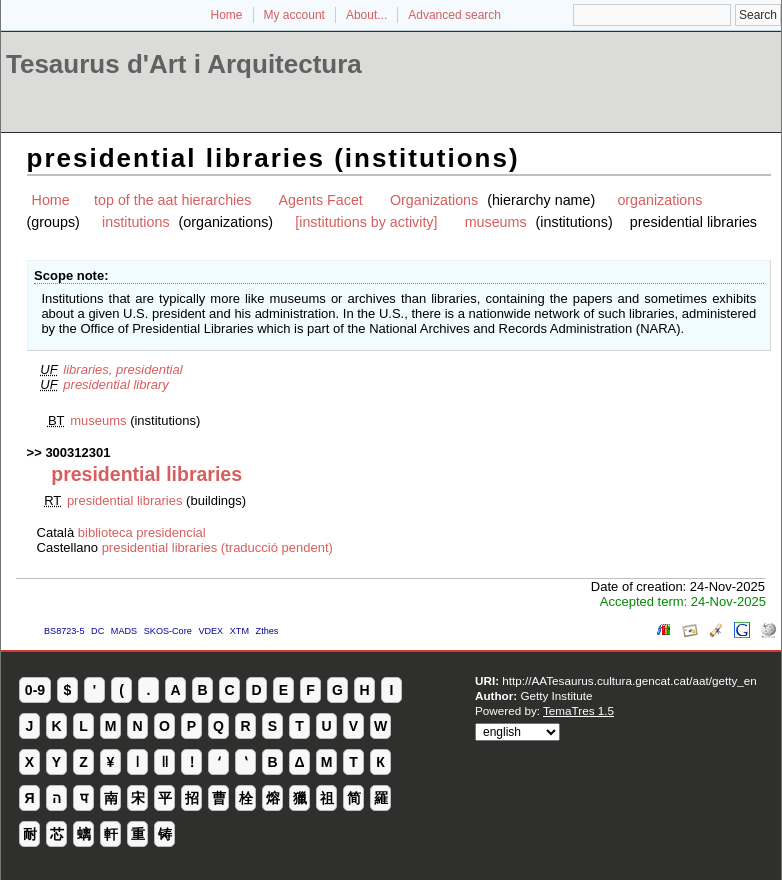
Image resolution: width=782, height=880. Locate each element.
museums (496, 222)
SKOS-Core (168, 631)
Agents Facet (321, 200)
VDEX (210, 631)
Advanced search (454, 15)
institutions (136, 222)
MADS (124, 631)
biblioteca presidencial (142, 532)
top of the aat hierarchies (172, 200)
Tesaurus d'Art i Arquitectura (184, 64)
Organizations (434, 200)
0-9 (35, 690)
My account (294, 15)
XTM (239, 631)
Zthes (267, 631)
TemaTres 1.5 (578, 710)
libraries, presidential (122, 369)
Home (227, 15)
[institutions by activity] (366, 222)
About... (366, 15)
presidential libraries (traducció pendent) (217, 547)
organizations (659, 200)
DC (97, 631)
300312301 (77, 452)
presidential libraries (125, 500)
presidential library (116, 384)
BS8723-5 (64, 631)
